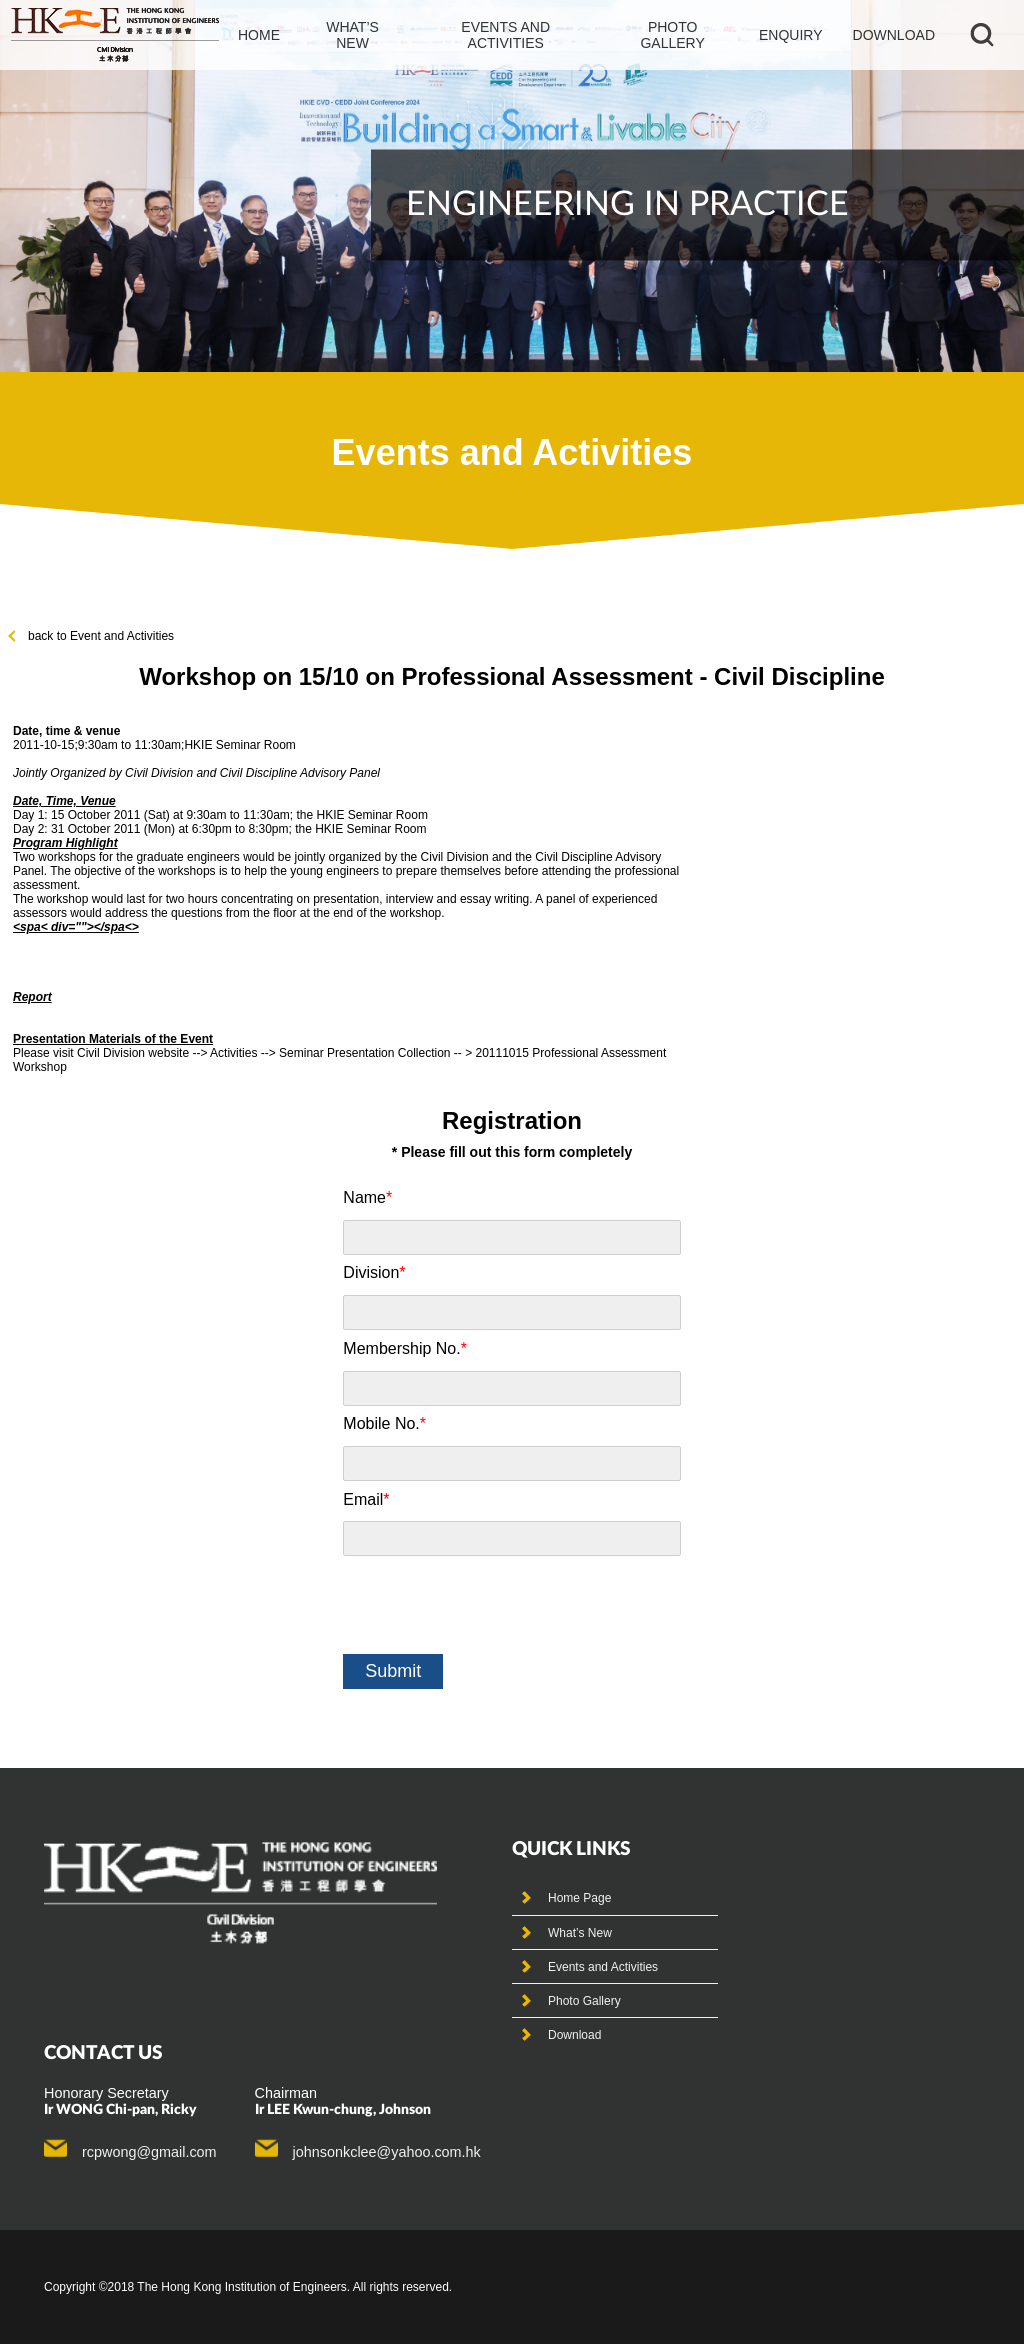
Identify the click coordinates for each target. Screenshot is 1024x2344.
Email (366, 1499)
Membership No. (405, 1348)
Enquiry (791, 35)
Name (367, 1197)
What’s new (352, 35)
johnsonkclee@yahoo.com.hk (387, 2152)
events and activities (505, 35)
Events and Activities (603, 1967)
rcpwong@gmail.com (149, 2152)
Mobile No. (384, 1423)
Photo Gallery (584, 2001)
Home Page (579, 1898)
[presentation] (495, 1605)
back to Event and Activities (92, 636)
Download (894, 35)
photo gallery (672, 35)
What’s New (580, 1933)
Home (259, 35)
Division (374, 1272)
